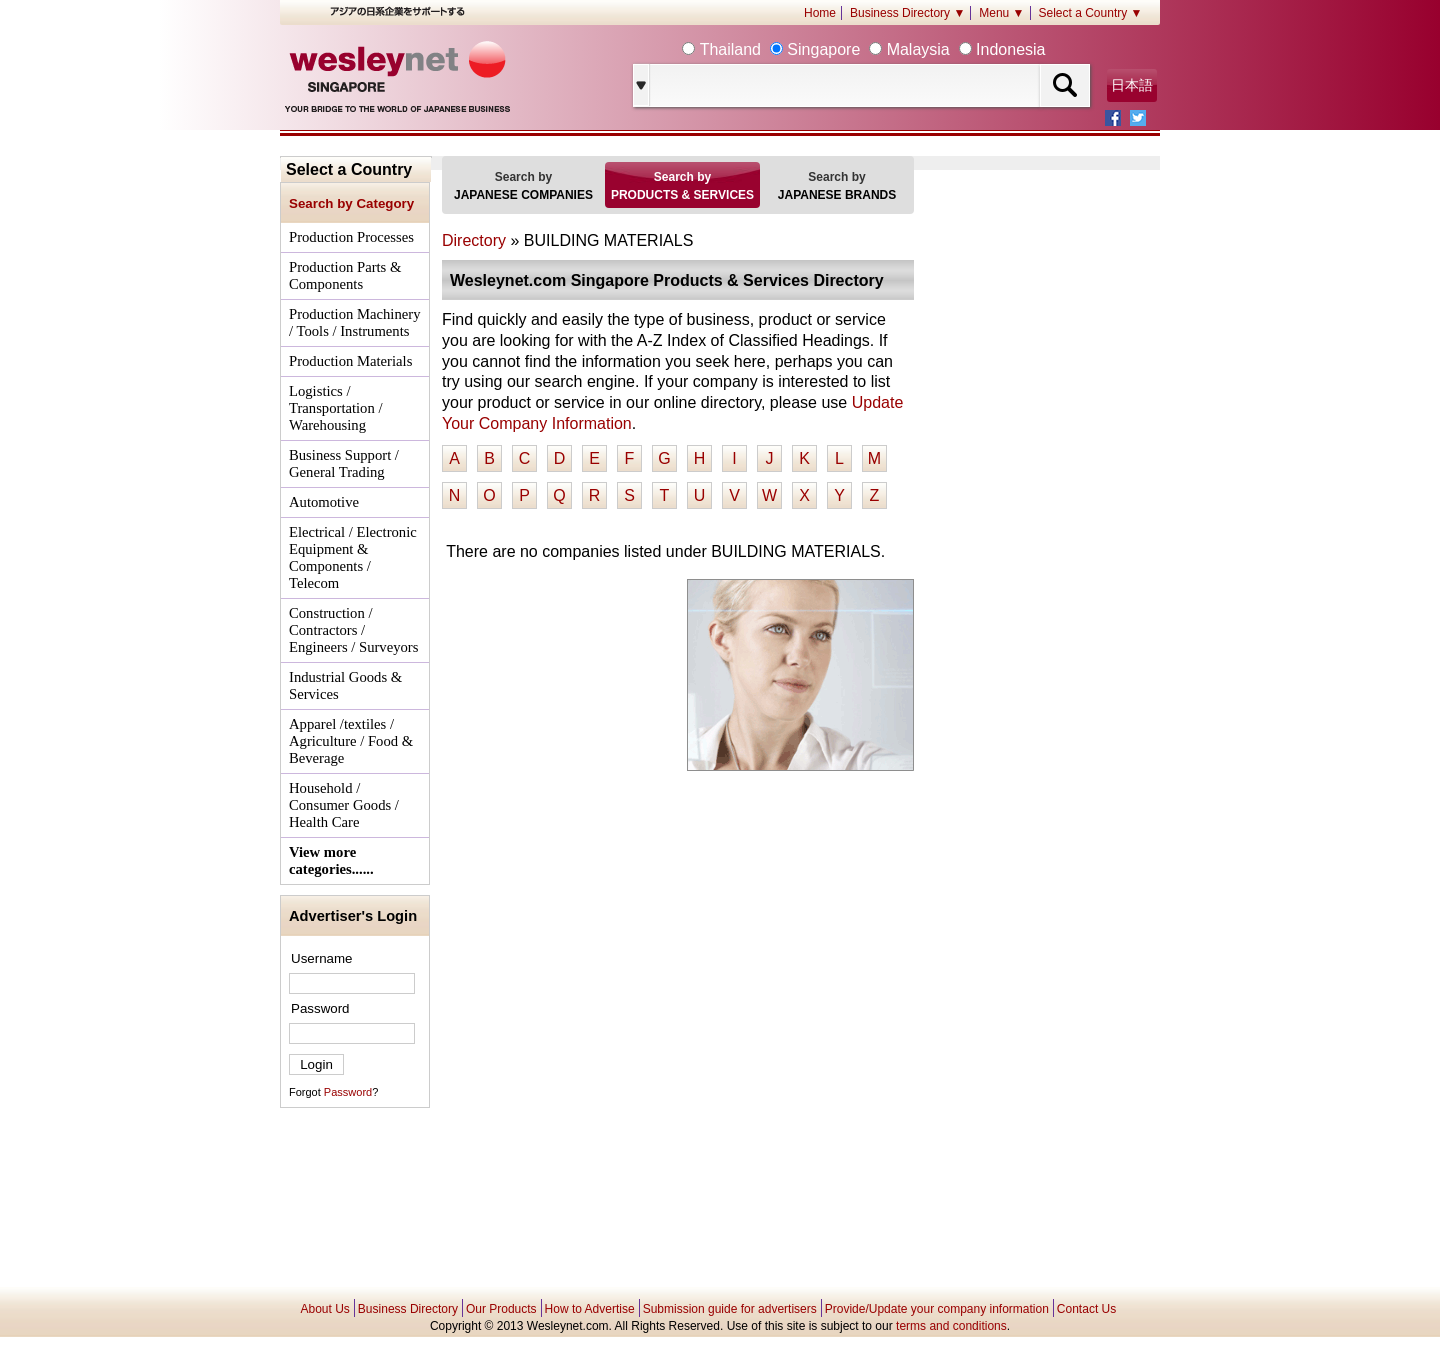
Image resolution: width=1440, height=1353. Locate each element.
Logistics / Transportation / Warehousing (336, 408)
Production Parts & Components (345, 275)
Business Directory (408, 1309)
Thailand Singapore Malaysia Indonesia (870, 49)
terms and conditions (951, 1326)
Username (321, 958)
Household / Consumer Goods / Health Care (344, 805)
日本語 (1132, 85)
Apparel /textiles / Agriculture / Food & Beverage (351, 741)
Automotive (324, 502)
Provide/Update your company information (937, 1309)
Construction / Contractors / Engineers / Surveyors (353, 630)
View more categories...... (331, 860)
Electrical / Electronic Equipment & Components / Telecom (353, 557)
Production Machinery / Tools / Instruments (354, 322)
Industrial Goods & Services (345, 685)
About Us (325, 1309)
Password (320, 1008)
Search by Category (351, 203)
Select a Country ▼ (1091, 13)
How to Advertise (590, 1309)
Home (820, 13)
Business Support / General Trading (344, 463)
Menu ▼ (1001, 13)
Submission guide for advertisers (730, 1309)
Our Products (501, 1309)
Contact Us (1086, 1309)
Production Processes (351, 237)
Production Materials (350, 361)
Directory (474, 240)
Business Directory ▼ (907, 13)
